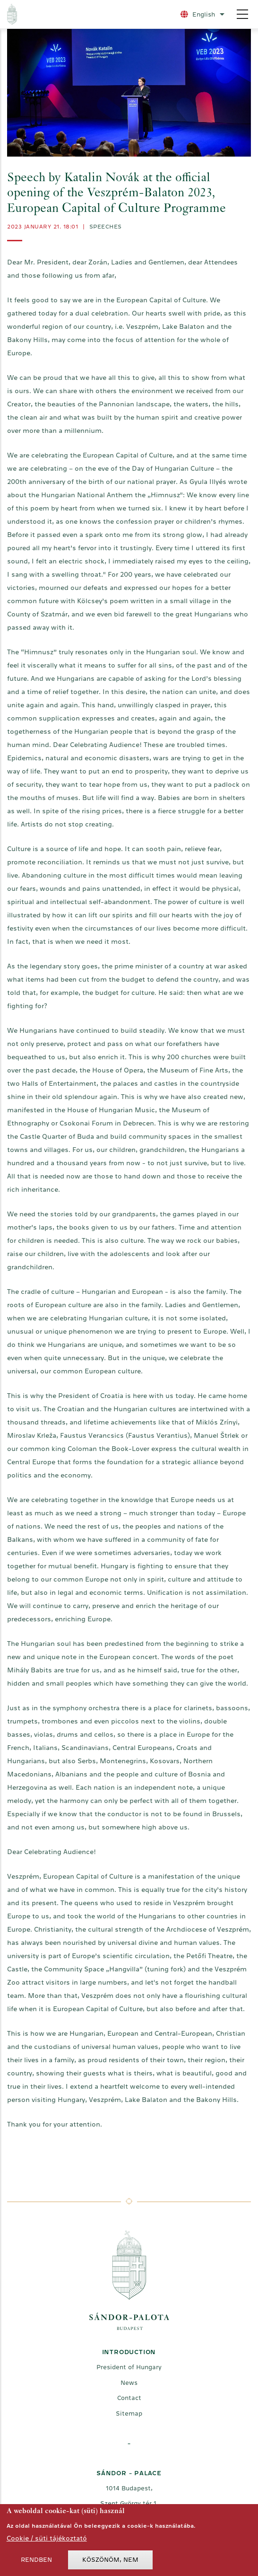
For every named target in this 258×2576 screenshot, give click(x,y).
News (129, 2383)
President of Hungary (129, 2367)
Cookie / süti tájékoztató (47, 2541)
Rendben (36, 2562)
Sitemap (129, 2413)
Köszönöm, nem (110, 2562)
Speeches (105, 226)
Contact (129, 2398)
